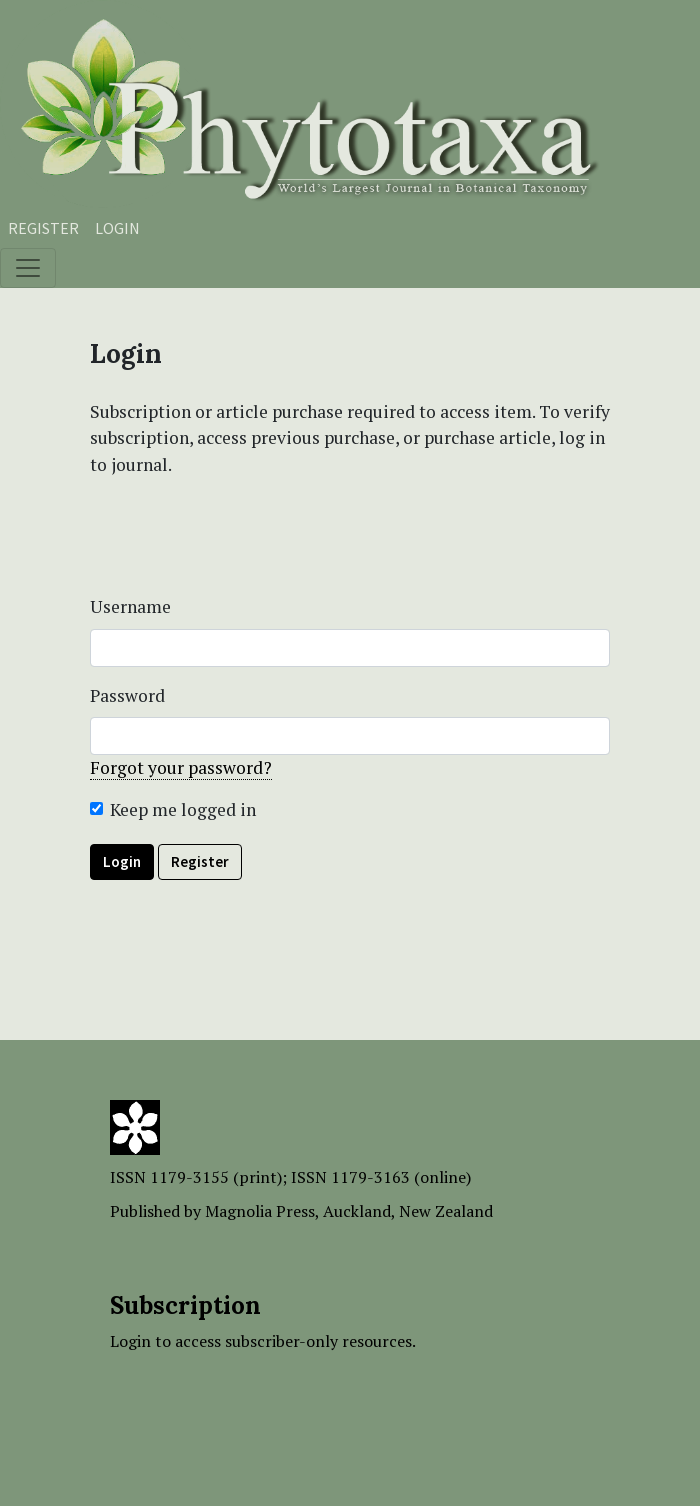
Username (130, 606)
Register (43, 228)
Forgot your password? (181, 767)
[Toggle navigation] (28, 268)
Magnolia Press (260, 1211)
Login (117, 228)
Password (127, 695)
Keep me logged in (183, 809)
